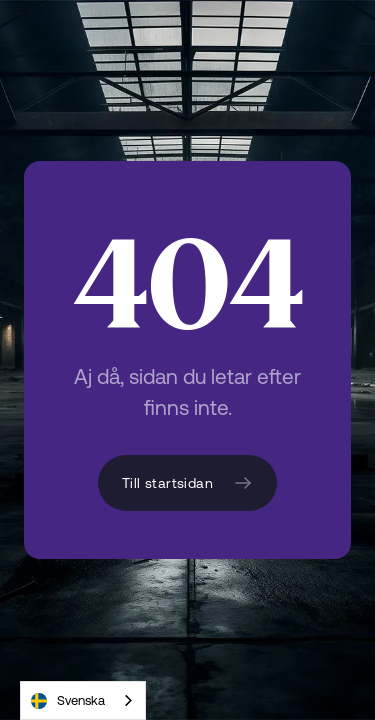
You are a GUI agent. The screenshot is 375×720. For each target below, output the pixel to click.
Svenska (68, 701)
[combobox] (83, 700)
